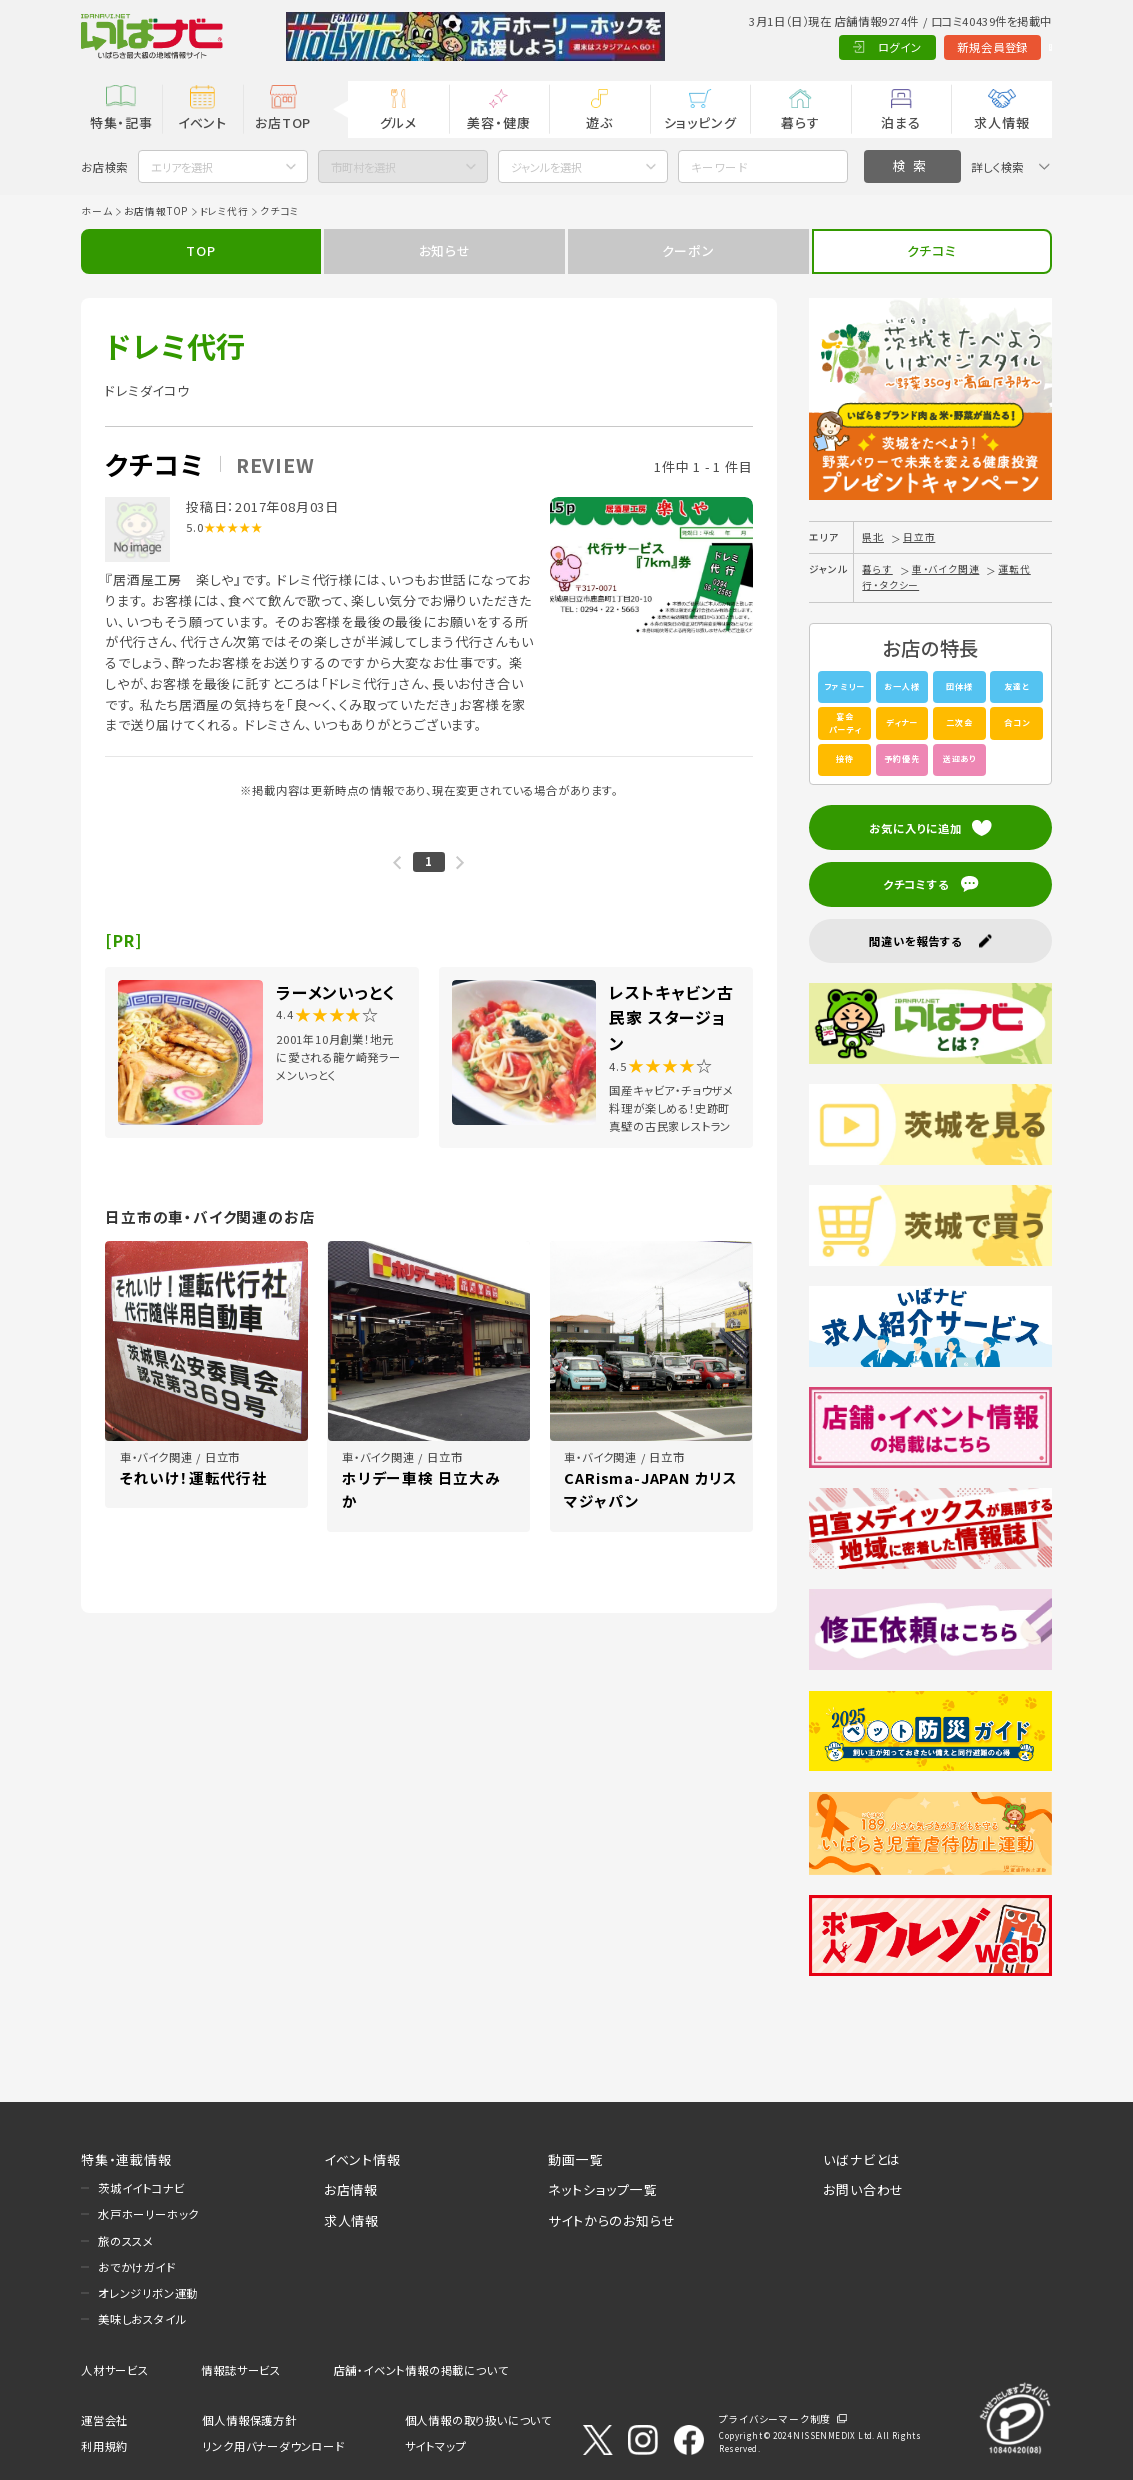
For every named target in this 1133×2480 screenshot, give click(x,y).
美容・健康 (498, 122)
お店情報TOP (156, 211)
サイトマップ (436, 2446)
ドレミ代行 (224, 211)
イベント (202, 122)
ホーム (96, 211)
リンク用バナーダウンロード (273, 2446)
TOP (200, 250)
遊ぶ (599, 122)
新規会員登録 (914, 47)
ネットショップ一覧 (602, 2189)
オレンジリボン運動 (148, 2293)
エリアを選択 (182, 167)
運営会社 (104, 2420)
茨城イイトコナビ (141, 2188)
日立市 (919, 537)
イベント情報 (362, 2159)
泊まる (900, 122)
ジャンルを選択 (546, 167)
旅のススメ (126, 2241)
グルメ (398, 122)
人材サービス (115, 2370)
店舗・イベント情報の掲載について (421, 2370)
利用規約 (104, 2446)
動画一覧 (575, 2159)
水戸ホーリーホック (148, 2214)
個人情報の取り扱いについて (478, 2420)
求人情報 (1001, 122)
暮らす (800, 122)
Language (1011, 47)
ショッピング (700, 122)
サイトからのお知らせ (611, 2220)
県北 (873, 537)
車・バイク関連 (946, 569)
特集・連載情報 (126, 2159)
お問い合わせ (863, 2189)
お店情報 (351, 2189)
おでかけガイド (137, 2267)
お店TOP (283, 122)
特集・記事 (121, 122)
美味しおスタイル (142, 2319)
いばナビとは (862, 2159)
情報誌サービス (241, 2370)
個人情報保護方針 (249, 2420)
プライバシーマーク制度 (775, 2419)
